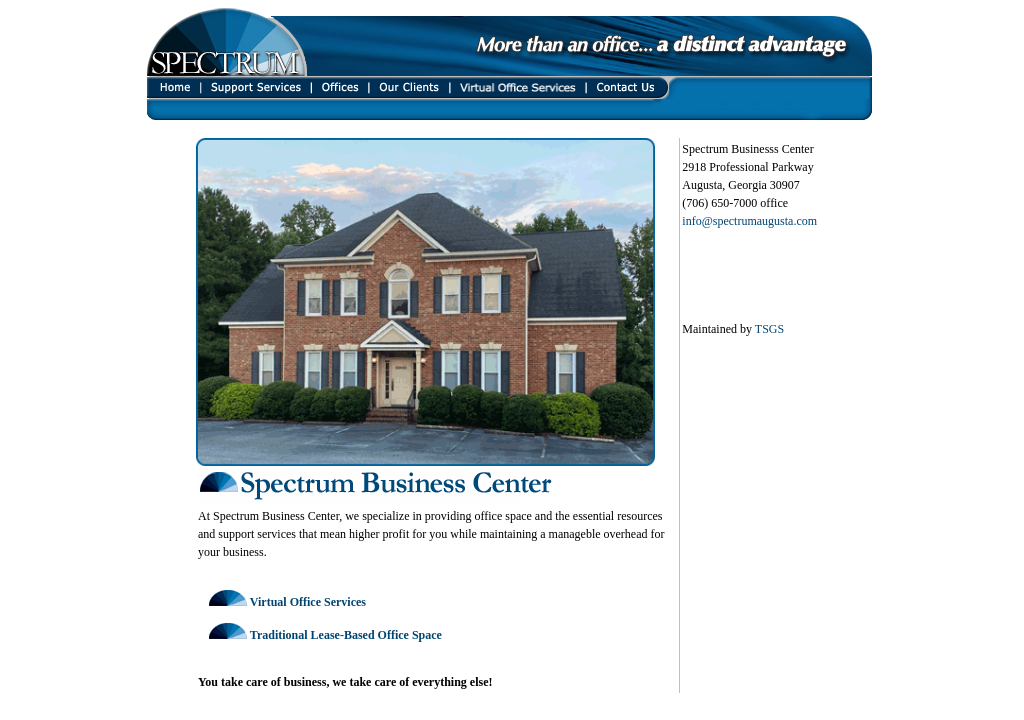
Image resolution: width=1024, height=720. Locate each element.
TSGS (769, 329)
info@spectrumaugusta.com (749, 221)
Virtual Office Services (308, 602)
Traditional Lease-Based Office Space (346, 635)
